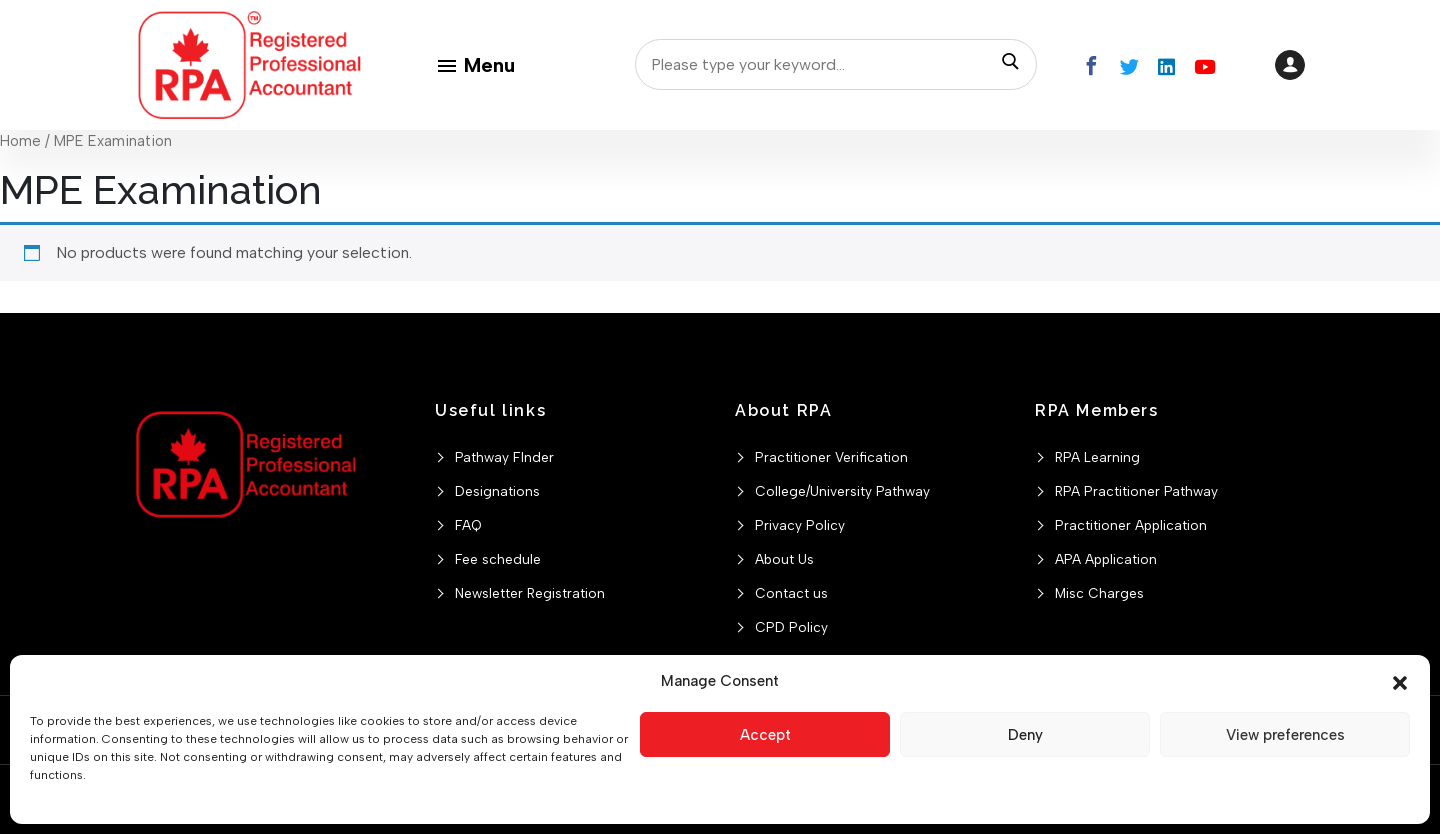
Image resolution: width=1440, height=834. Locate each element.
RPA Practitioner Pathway (1136, 491)
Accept (765, 735)
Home (20, 141)
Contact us (791, 593)
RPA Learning (1097, 457)
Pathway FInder (504, 457)
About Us (784, 559)
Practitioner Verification (831, 457)
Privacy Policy (800, 525)
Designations (497, 491)
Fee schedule (498, 559)
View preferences (1285, 735)
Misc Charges (1099, 593)
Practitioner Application (1131, 525)
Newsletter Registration (530, 593)
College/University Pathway (842, 491)
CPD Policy (791, 627)
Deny (1025, 735)
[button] (1400, 681)
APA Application (1106, 559)
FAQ (468, 525)
